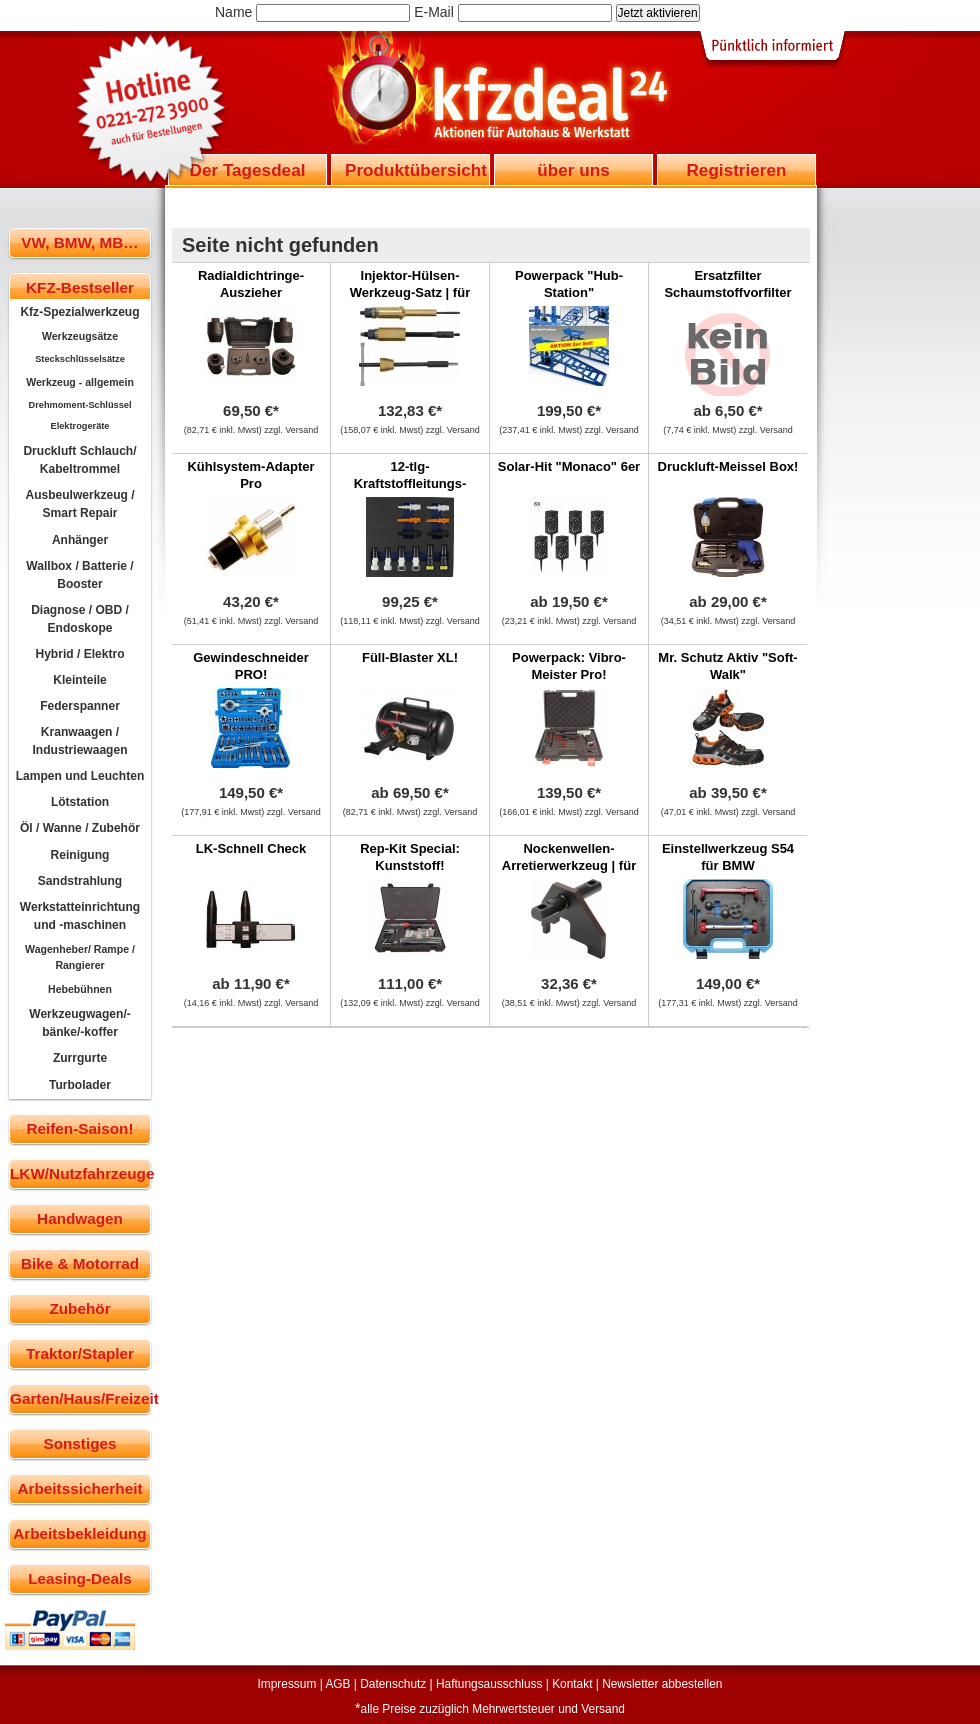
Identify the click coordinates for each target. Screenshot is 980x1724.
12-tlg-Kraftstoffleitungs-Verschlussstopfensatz (410, 483)
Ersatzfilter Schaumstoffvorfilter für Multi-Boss (727, 292)
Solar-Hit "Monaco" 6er (569, 466)
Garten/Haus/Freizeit (80, 1398)
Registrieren (736, 170)
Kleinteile (80, 680)
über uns (573, 170)
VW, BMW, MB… (79, 242)
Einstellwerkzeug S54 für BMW (728, 857)
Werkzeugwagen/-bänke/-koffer (80, 1023)
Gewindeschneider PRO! (251, 666)
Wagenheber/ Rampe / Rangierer (80, 957)
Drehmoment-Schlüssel (80, 405)
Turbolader (80, 1085)
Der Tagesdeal (248, 170)
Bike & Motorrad (80, 1263)
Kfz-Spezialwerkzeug (79, 312)
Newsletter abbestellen (662, 1684)
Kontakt (572, 1684)
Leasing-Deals (80, 1578)
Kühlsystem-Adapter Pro (250, 475)
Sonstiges (79, 1443)
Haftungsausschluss (489, 1684)
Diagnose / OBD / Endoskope (80, 619)
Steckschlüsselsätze (80, 359)
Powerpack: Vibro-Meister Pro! (569, 666)
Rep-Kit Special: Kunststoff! (410, 857)
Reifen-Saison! (79, 1128)
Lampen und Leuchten (80, 776)
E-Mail (434, 12)
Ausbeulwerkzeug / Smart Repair (79, 504)
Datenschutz (393, 1684)
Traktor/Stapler (80, 1353)
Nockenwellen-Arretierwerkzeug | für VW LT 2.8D (569, 865)
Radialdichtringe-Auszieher (251, 284)
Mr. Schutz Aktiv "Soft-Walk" (727, 666)
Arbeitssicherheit (80, 1488)
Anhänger (80, 540)
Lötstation (80, 802)
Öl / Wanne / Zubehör (80, 828)
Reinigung (80, 855)
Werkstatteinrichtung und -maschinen (80, 916)
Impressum (287, 1684)
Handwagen (80, 1218)
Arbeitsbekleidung (79, 1533)
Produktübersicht (416, 170)
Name (233, 12)
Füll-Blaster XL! (410, 657)
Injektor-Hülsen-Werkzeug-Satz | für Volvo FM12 (410, 292)
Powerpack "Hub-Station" (569, 284)
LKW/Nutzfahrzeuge (80, 1173)
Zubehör (79, 1308)
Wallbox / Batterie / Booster (79, 575)
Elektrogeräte (80, 426)
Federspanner (80, 706)
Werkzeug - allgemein (80, 382)
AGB (337, 1684)
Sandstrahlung (80, 881)
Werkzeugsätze (80, 336)
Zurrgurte (80, 1058)
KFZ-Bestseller (80, 287)
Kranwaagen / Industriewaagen (79, 741)
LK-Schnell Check (251, 848)
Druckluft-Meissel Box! (728, 466)
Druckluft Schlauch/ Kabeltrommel (79, 460)
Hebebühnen (80, 989)
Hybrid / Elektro (79, 654)
